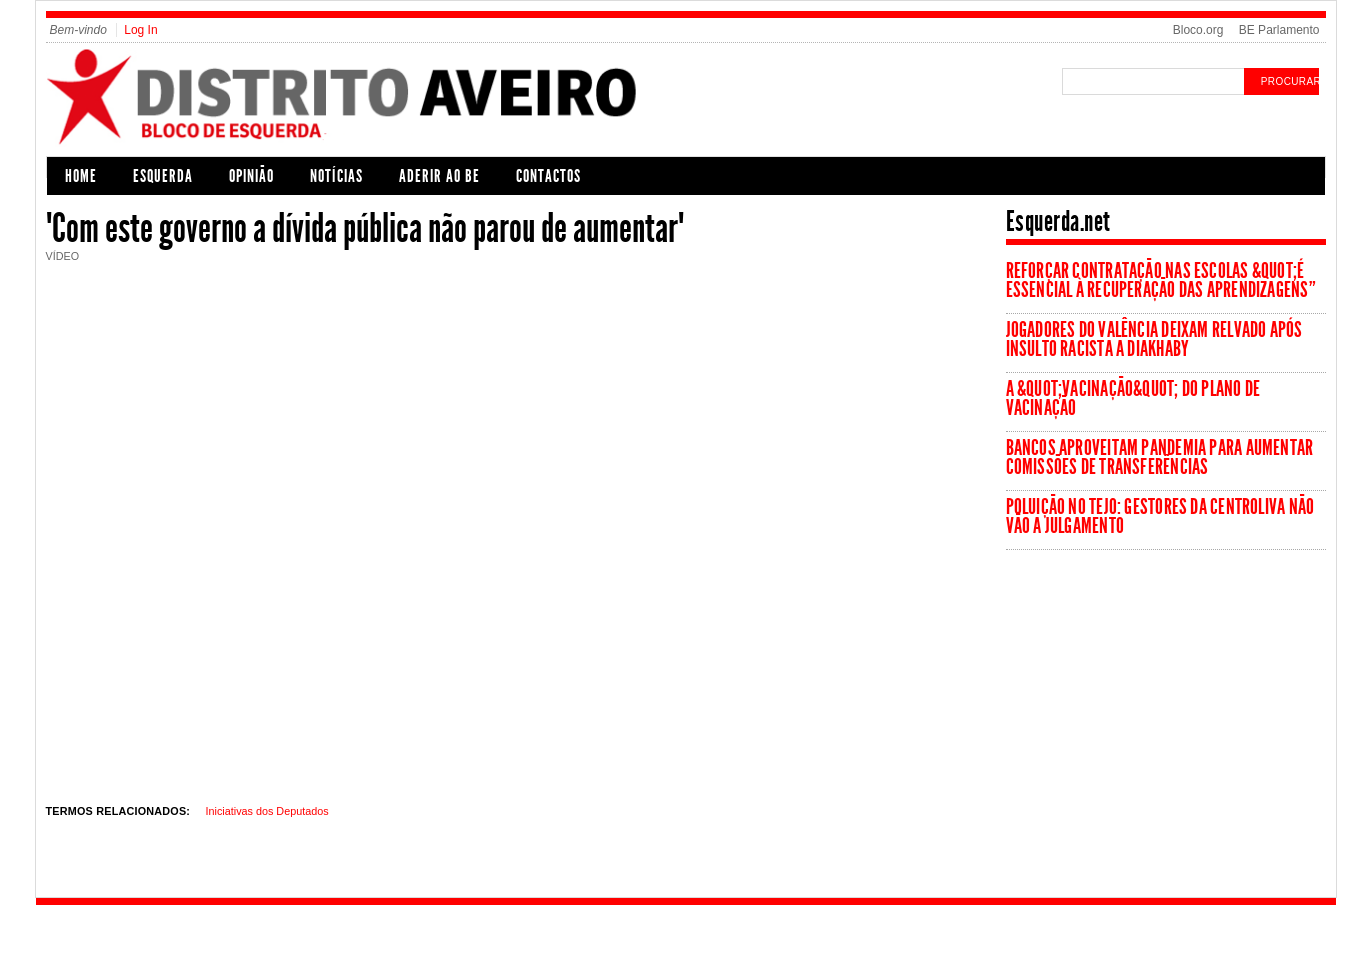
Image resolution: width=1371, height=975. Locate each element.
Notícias (336, 176)
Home (81, 176)
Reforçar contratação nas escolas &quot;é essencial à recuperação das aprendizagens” (1161, 280)
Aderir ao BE (439, 176)
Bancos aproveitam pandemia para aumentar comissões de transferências (1160, 457)
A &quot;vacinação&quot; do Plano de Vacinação (1133, 398)
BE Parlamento (1279, 30)
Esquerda (163, 176)
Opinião (251, 176)
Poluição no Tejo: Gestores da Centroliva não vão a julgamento (1160, 516)
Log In (140, 30)
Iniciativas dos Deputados (267, 811)
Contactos (548, 176)
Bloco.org (1198, 30)
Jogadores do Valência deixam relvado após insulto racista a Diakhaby (1154, 339)
